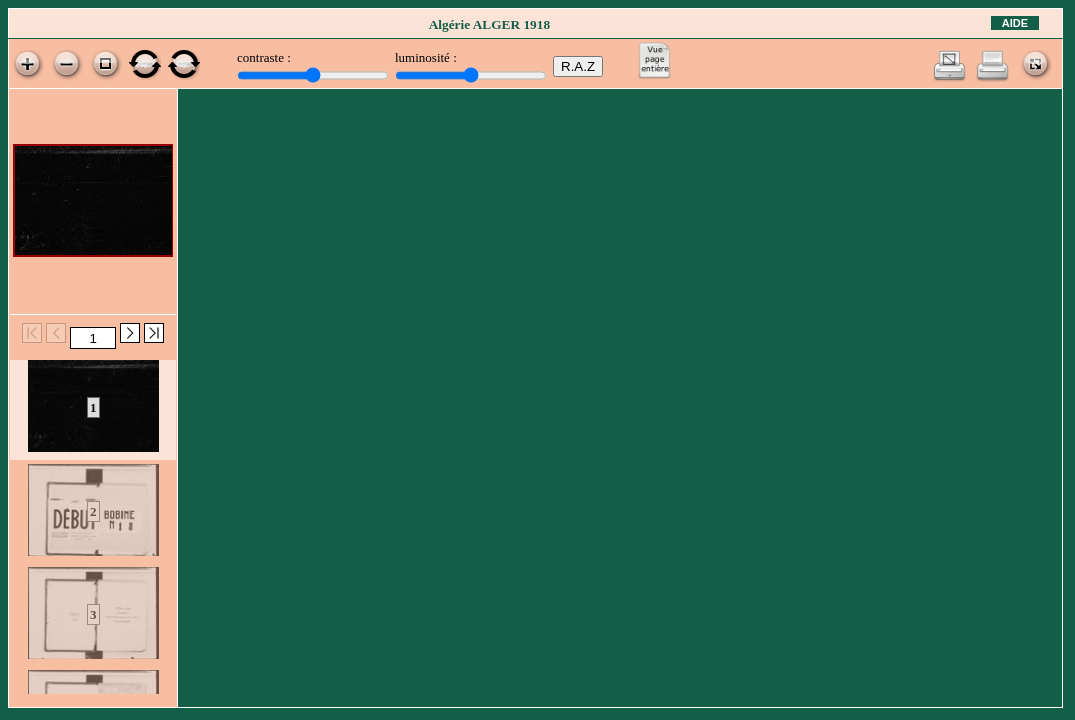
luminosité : (426, 57)
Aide (1015, 23)
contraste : (264, 57)
